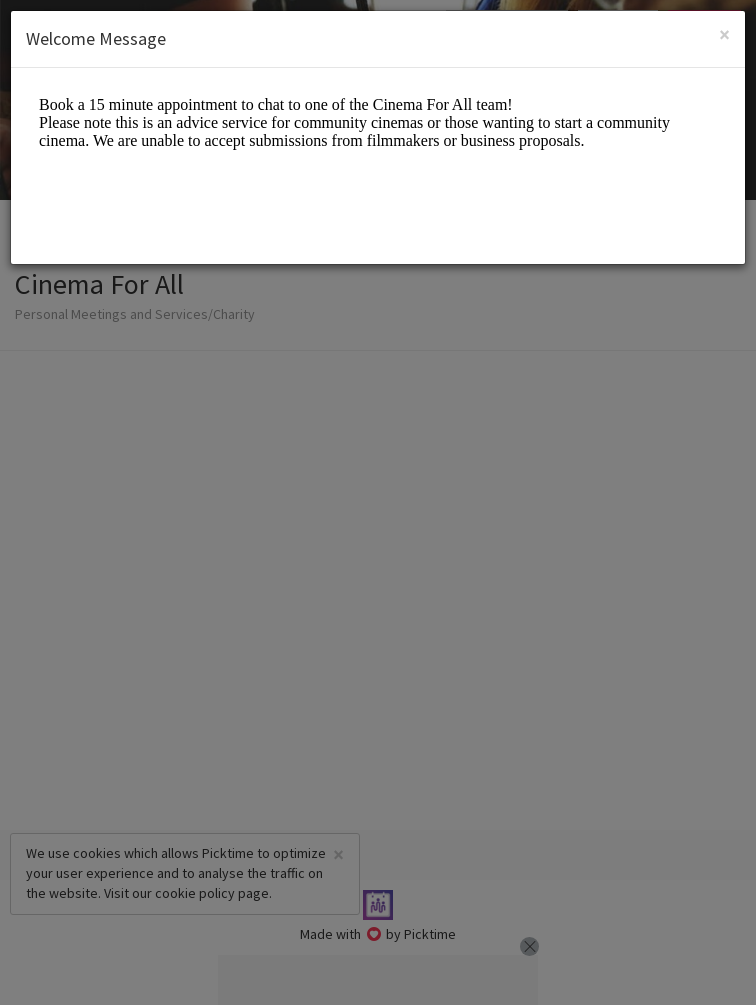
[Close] (724, 34)
